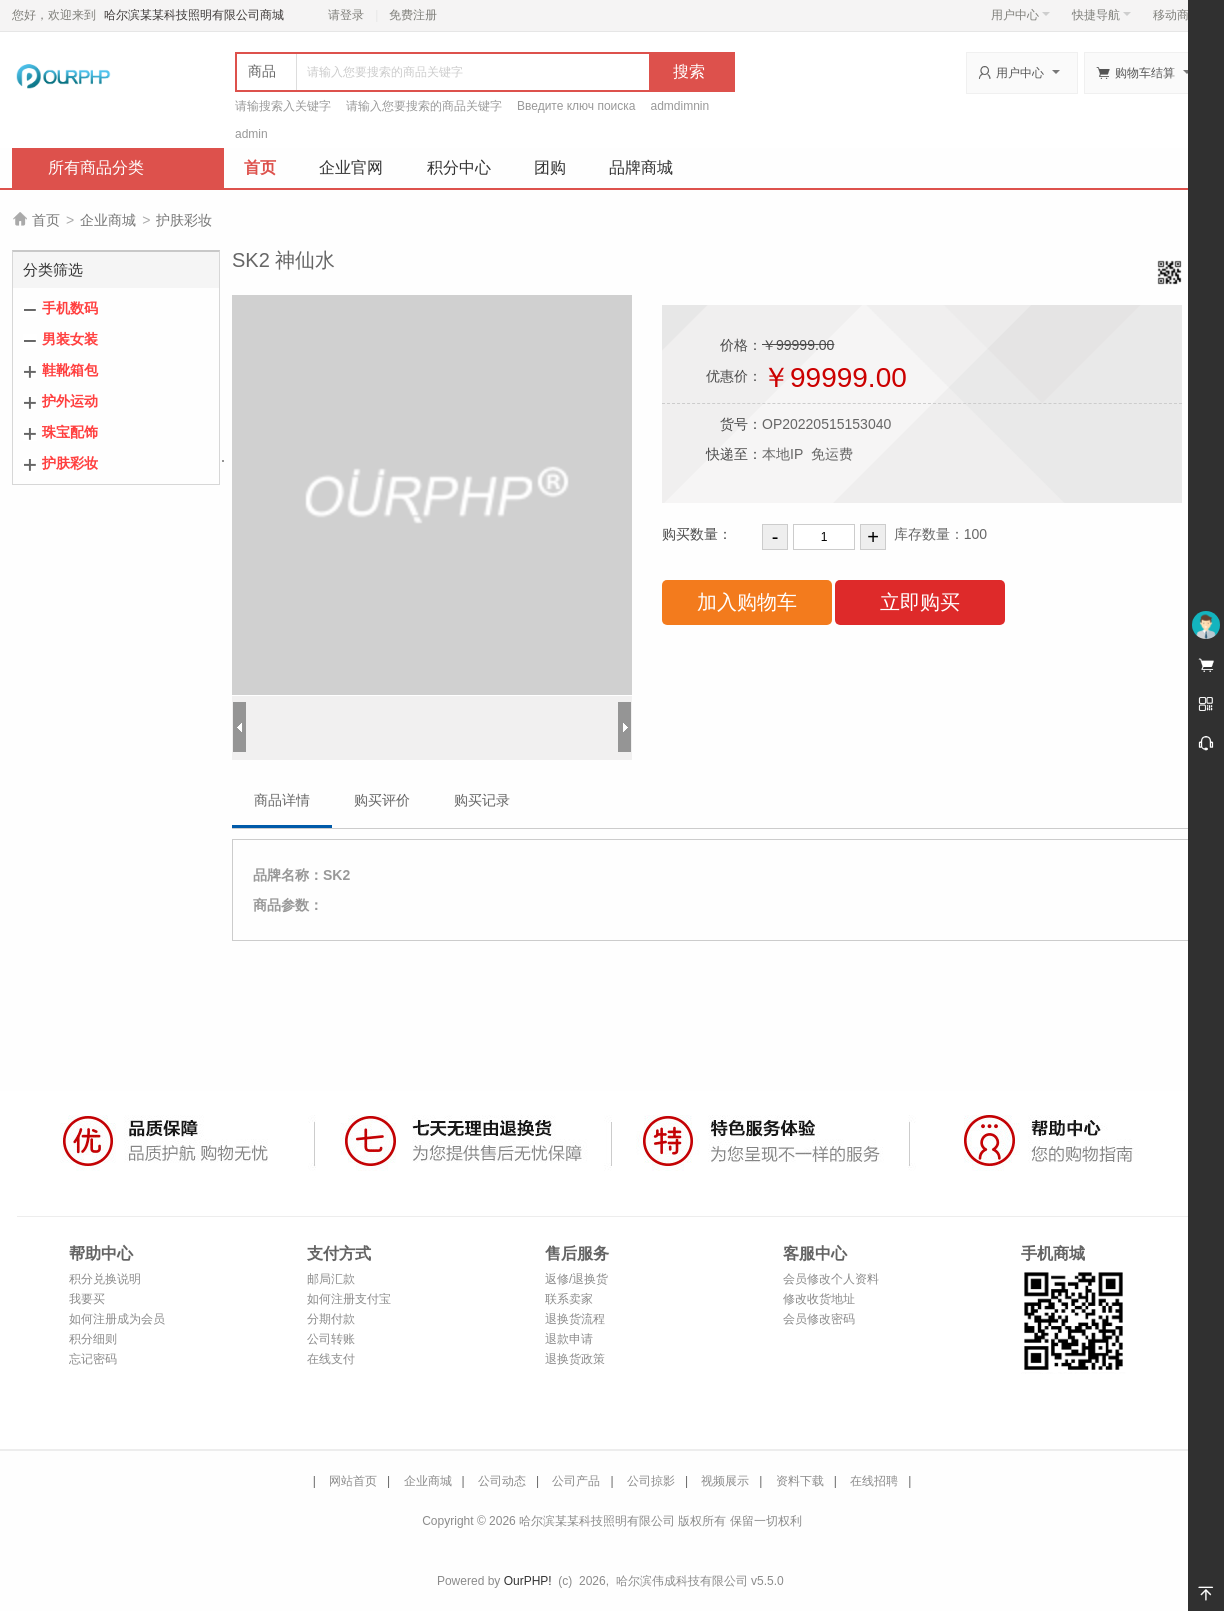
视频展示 (725, 1481)
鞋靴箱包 (70, 370)
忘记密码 (93, 1359)
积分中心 (459, 167)
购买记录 (482, 800)
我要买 (87, 1299)
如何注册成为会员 (117, 1319)
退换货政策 (575, 1359)
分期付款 (331, 1319)
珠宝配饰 (70, 432)
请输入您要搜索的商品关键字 (424, 106)
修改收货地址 (819, 1299)
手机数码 (70, 308)
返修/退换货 (576, 1279)
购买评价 (382, 800)
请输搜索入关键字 (283, 106)
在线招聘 (874, 1481)
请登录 (346, 15)
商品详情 (282, 800)
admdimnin (680, 106)
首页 (260, 167)
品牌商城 (641, 167)
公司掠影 (651, 1481)
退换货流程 (575, 1319)
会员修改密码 (819, 1319)
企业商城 (108, 220)
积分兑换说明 (105, 1279)
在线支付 (331, 1359)
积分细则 (93, 1339)
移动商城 (1177, 15)
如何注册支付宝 (349, 1299)
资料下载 (800, 1481)
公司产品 (576, 1481)
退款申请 (569, 1339)
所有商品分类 (96, 167)
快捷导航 (1101, 15)
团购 (550, 167)
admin (251, 134)
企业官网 (351, 167)
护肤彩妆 (184, 220)
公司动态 (502, 1481)
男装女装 (70, 339)
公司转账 (331, 1339)
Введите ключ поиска (576, 106)
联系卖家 (569, 1299)
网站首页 (353, 1481)
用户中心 (1020, 15)
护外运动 (70, 401)
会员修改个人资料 (831, 1279)
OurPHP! (528, 1581)
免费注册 (413, 15)
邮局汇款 (331, 1279)
